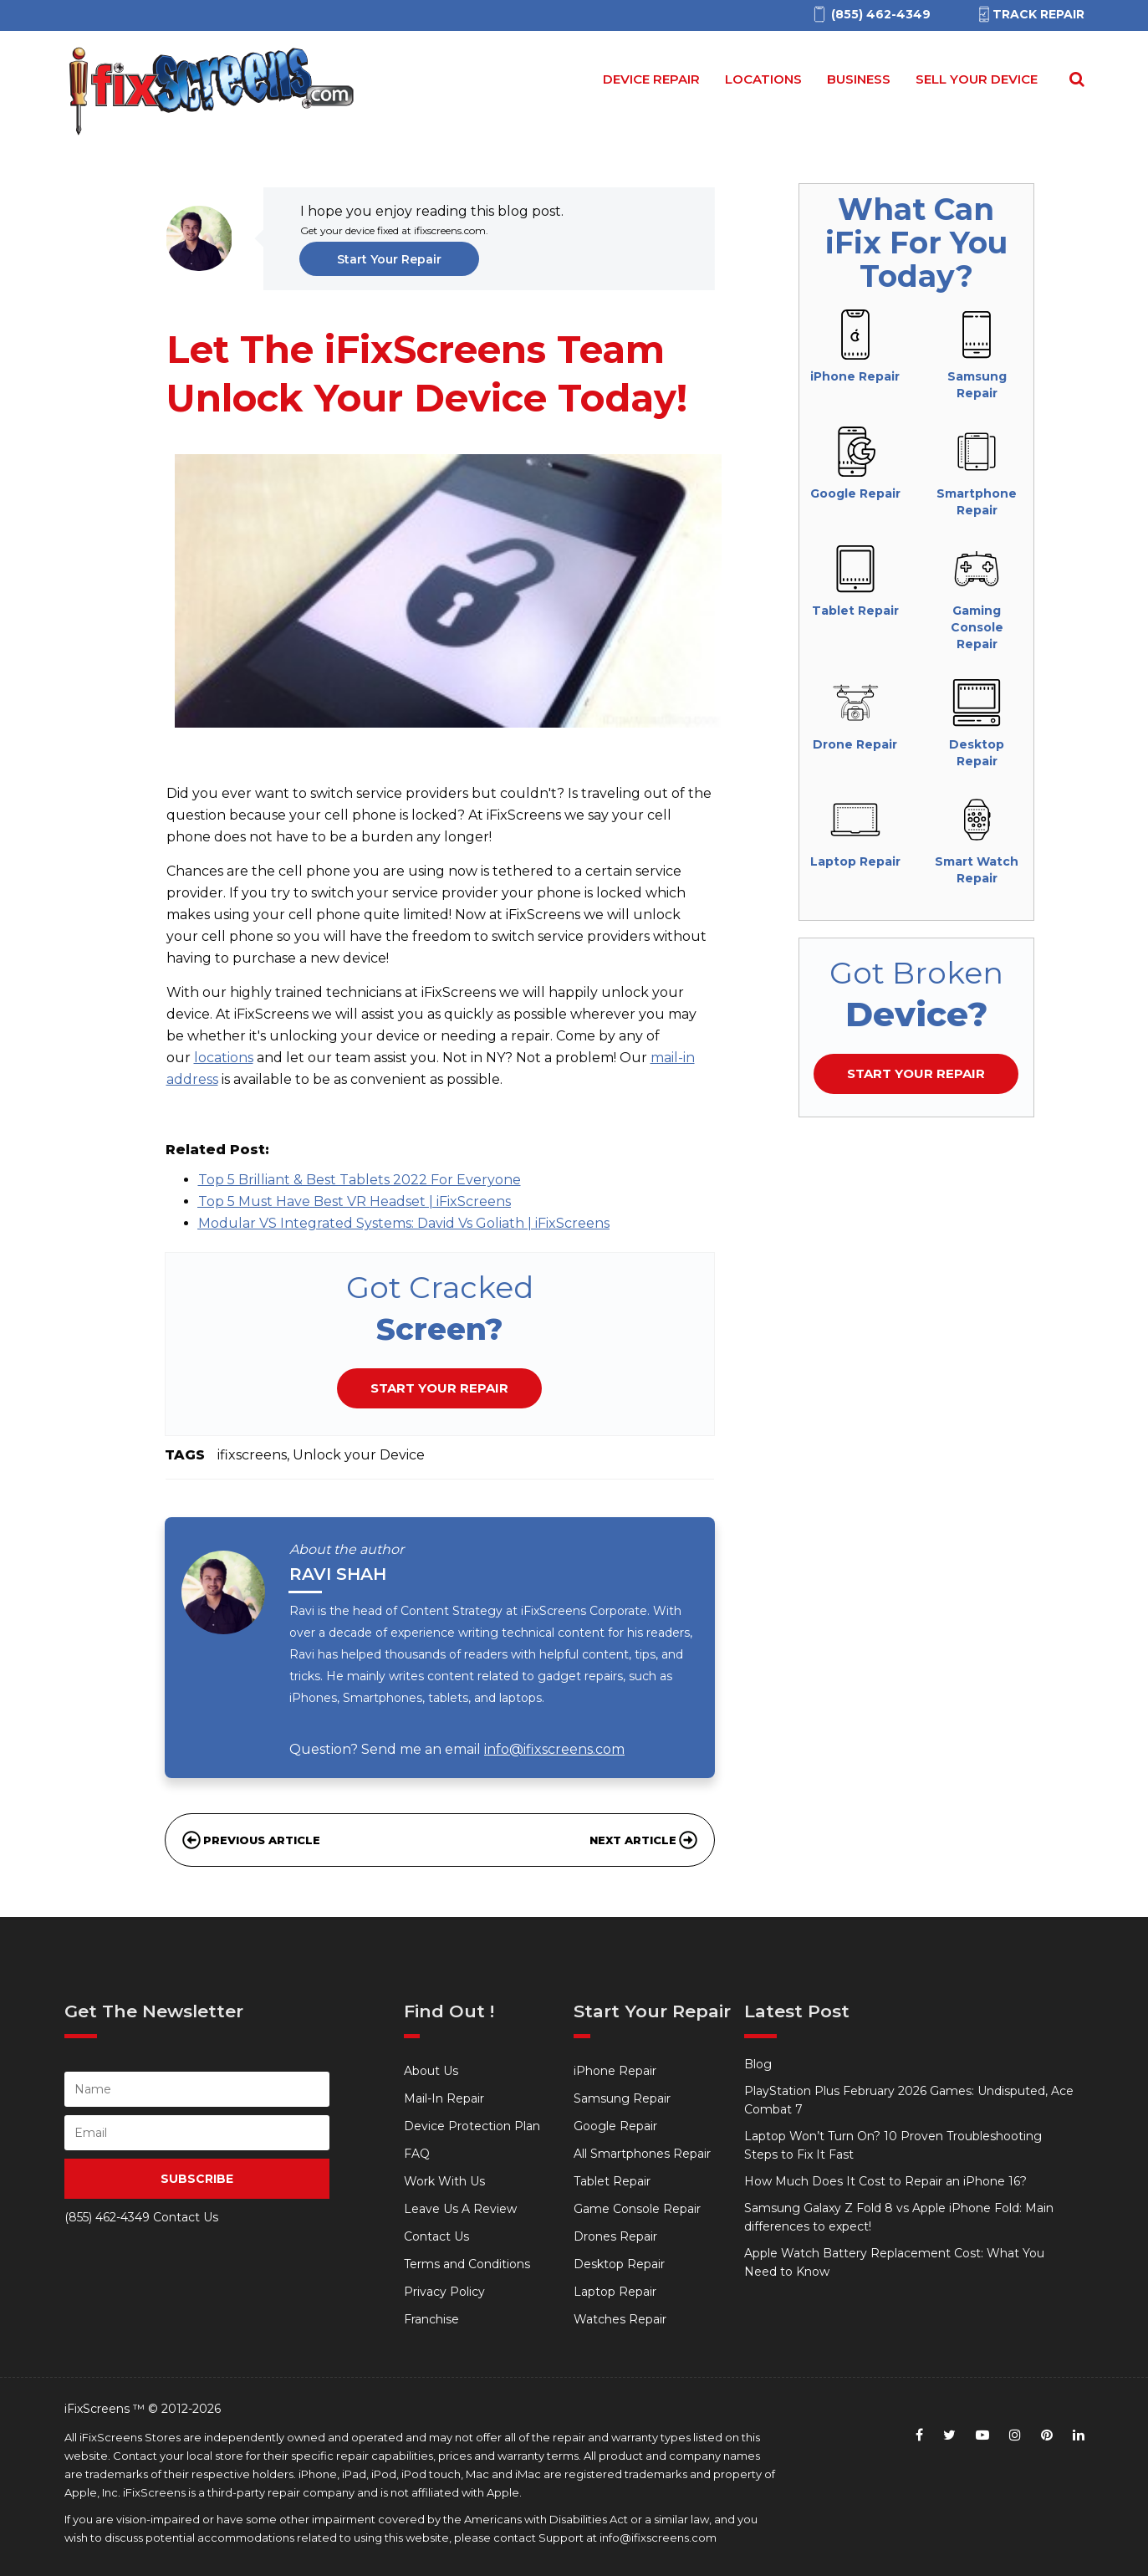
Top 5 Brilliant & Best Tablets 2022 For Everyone (359, 1180)
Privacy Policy (444, 2291)
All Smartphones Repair (642, 2153)
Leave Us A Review (460, 2208)
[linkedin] (1078, 2435)
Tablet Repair (612, 2181)
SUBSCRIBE (197, 2178)
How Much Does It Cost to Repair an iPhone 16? (885, 2181)
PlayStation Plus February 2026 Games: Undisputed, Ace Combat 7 (909, 2100)
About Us (431, 2070)
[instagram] (1015, 2435)
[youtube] (982, 2435)
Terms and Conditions (467, 2264)
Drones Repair (615, 2236)
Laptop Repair (615, 2291)
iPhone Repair (615, 2070)
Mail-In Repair (444, 2098)
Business (858, 79)
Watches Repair (620, 2319)
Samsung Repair (622, 2098)
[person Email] (196, 2132)
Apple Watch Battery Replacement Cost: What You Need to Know (894, 2262)
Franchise (431, 2319)
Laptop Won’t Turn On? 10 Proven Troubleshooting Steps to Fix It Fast (893, 2145)
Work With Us (444, 2181)
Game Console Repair (637, 2208)
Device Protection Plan (472, 2126)
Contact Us (436, 2236)
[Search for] (1074, 79)
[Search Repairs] (1073, 79)
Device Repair (651, 79)
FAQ (417, 2153)
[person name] (196, 2089)
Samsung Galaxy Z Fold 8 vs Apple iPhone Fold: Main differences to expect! (899, 2217)
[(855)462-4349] (870, 14)
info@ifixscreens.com (554, 1749)
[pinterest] (1047, 2435)
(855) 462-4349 (107, 2217)
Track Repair (1030, 14)
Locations (763, 79)
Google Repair (615, 2126)
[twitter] (949, 2435)
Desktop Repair (619, 2264)
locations (223, 1058)
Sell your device (977, 79)
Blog (758, 2064)
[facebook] (919, 2435)
